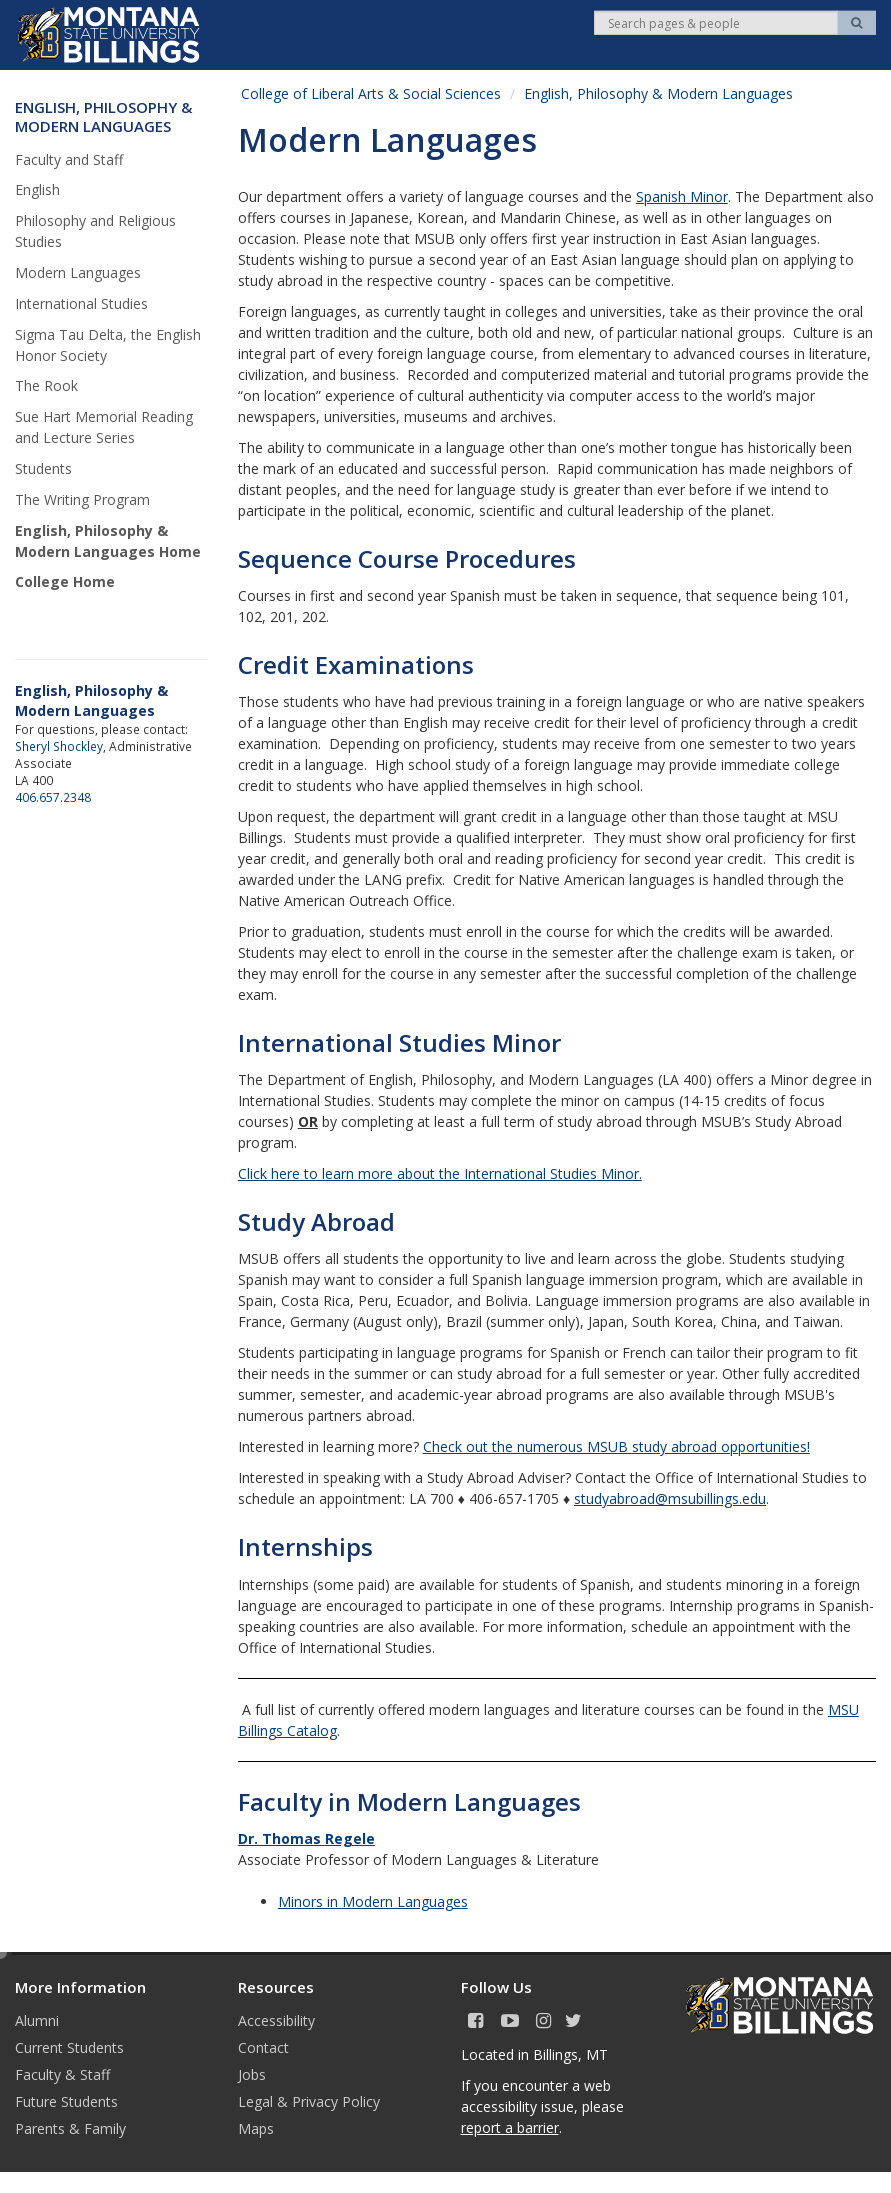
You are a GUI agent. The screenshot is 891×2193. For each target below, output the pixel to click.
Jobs (252, 2074)
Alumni (37, 2020)
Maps (256, 2128)
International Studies (83, 303)
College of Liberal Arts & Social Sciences (371, 93)
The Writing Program (82, 499)
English (37, 189)
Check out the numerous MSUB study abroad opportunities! (616, 1446)
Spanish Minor (682, 196)
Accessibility (276, 2020)
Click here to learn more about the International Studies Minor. (440, 1173)
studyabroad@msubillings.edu (670, 1498)
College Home (65, 581)
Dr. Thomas (306, 1838)
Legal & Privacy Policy (309, 2101)
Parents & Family (70, 2128)
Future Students (66, 2101)
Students (43, 468)
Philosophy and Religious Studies (95, 231)
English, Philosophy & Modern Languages (658, 93)
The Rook (46, 385)
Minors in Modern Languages (373, 1901)
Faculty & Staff (62, 2074)
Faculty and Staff (69, 159)
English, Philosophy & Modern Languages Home (108, 541)
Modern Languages (78, 272)
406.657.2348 (53, 797)
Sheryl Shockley (59, 746)
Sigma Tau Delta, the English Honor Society (108, 345)
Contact (263, 2047)
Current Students (69, 2047)
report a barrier (510, 2127)
